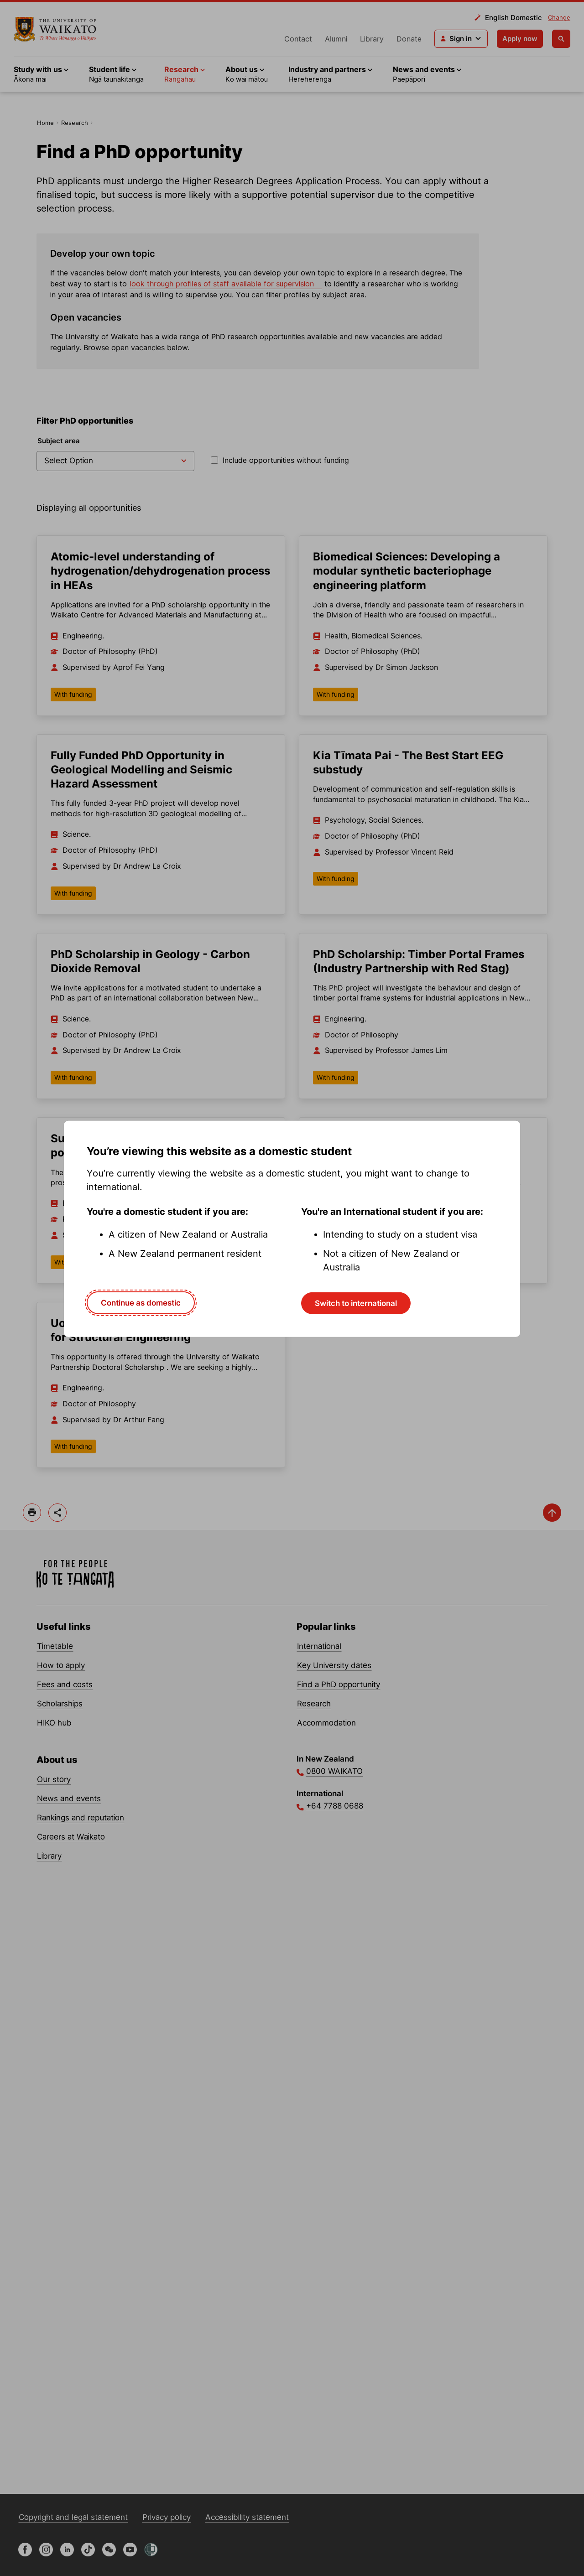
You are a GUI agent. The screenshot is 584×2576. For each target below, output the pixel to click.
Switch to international (356, 1302)
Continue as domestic (141, 1302)
